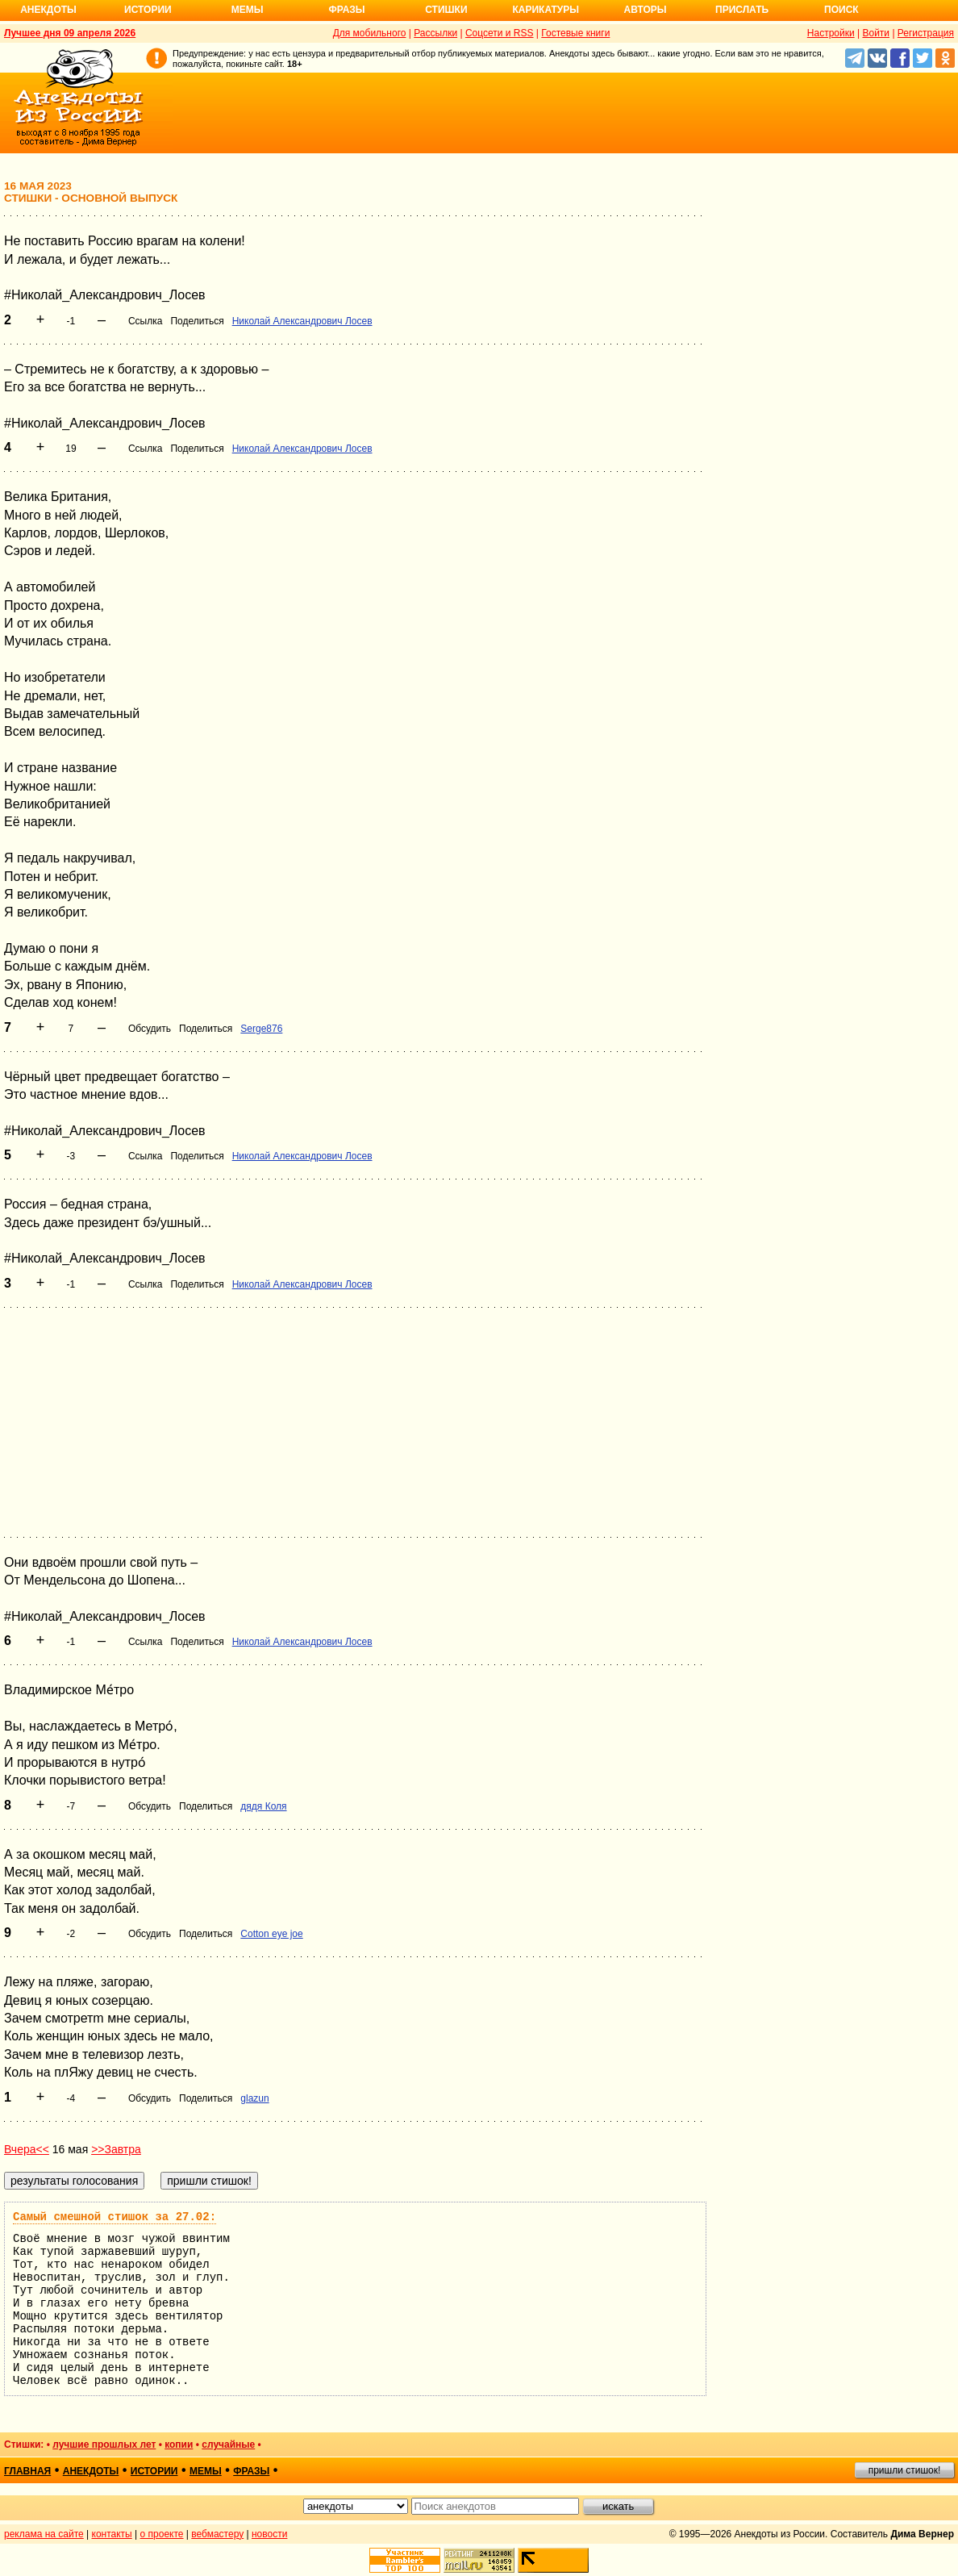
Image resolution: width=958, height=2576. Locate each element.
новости (269, 2534)
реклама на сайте (44, 2534)
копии (179, 2444)
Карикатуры (545, 9)
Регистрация (926, 33)
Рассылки (435, 33)
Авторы (645, 9)
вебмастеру (217, 2534)
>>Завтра (116, 2149)
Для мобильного (369, 33)
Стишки (446, 9)
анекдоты (91, 2471)
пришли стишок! (904, 2470)
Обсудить (149, 1028)
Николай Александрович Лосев (302, 321)
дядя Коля (263, 1806)
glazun (254, 2098)
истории (154, 2471)
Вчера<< (26, 2149)
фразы (251, 2471)
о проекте (162, 2534)
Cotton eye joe (271, 1933)
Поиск (841, 9)
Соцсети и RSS (499, 33)
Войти (875, 33)
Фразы (346, 9)
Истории (148, 9)
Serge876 (261, 1028)
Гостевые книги (575, 33)
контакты (112, 2534)
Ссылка (145, 321)
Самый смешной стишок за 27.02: (114, 2217)
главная (27, 2471)
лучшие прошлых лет (104, 2444)
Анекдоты (48, 9)
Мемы (247, 9)
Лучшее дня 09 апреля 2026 (69, 33)
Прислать (741, 9)
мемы (206, 2471)
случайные (228, 2444)
